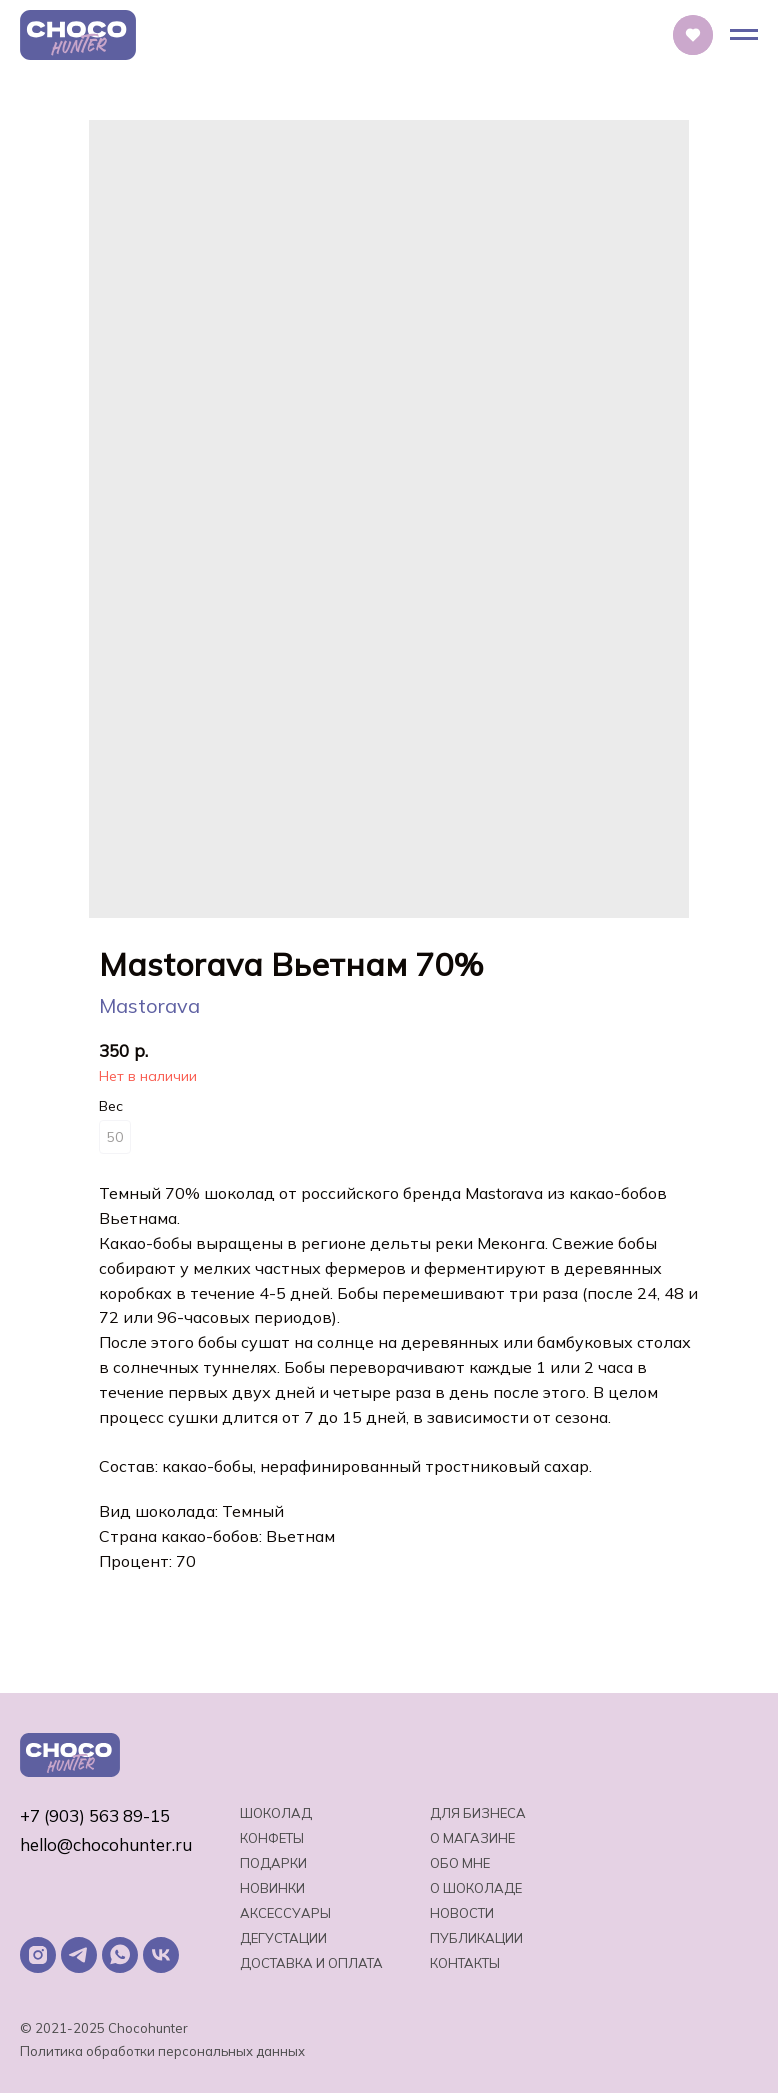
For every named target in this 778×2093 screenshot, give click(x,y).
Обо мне (460, 1863)
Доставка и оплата (311, 1963)
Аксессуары (285, 1913)
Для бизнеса (478, 1813)
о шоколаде (476, 1888)
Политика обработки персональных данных (162, 2051)
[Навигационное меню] (744, 35)
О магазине (472, 1838)
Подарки (273, 1863)
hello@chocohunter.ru (106, 1844)
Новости (462, 1913)
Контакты (465, 1963)
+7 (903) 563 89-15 (95, 1815)
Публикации (476, 1938)
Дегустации (283, 1938)
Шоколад (276, 1813)
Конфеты (272, 1838)
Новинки (272, 1888)
